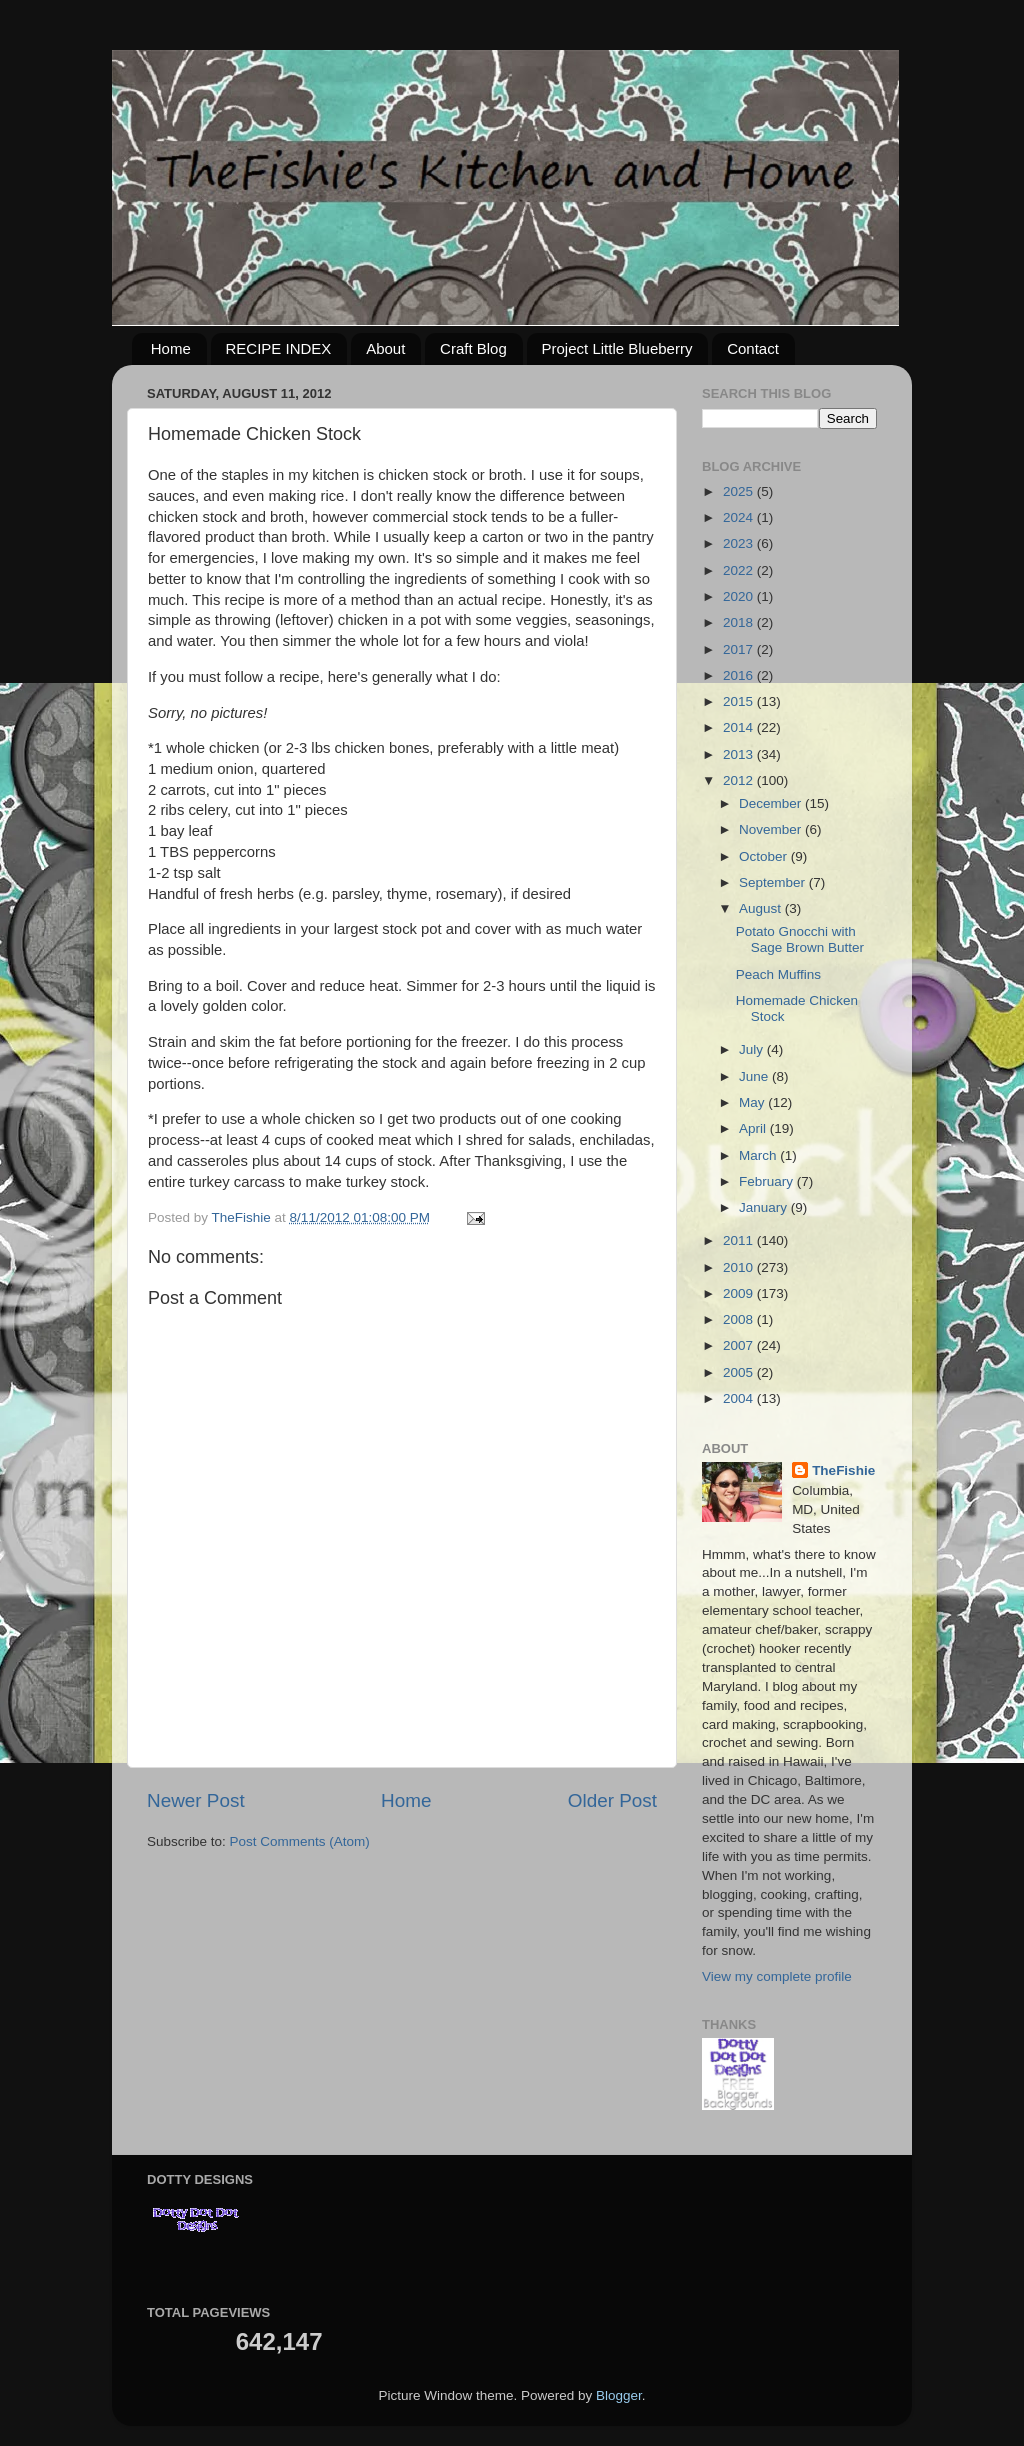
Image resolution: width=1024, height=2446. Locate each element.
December (772, 803)
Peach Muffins (778, 974)
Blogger (619, 2395)
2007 (740, 1345)
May (753, 1102)
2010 (740, 1267)
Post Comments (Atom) (300, 1841)
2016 (740, 675)
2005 (740, 1372)
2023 (740, 543)
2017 (740, 649)
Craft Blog (473, 348)
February (768, 1181)
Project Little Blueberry (617, 348)
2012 (740, 780)
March (759, 1155)
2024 (740, 517)
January (765, 1207)
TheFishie (843, 1470)
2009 (740, 1293)
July (753, 1049)
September (774, 882)
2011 (740, 1240)
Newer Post (196, 1800)
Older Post (612, 1800)
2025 (740, 491)
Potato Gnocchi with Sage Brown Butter (800, 939)
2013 (740, 754)
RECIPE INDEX (279, 348)
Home (171, 348)
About (385, 348)
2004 (740, 1398)
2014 (740, 727)
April (754, 1128)
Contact (753, 348)
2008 (740, 1319)
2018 (740, 622)
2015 (740, 701)
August (762, 908)
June (755, 1076)
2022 (740, 570)
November (772, 829)
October (765, 856)
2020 (740, 596)
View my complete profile (777, 1976)
